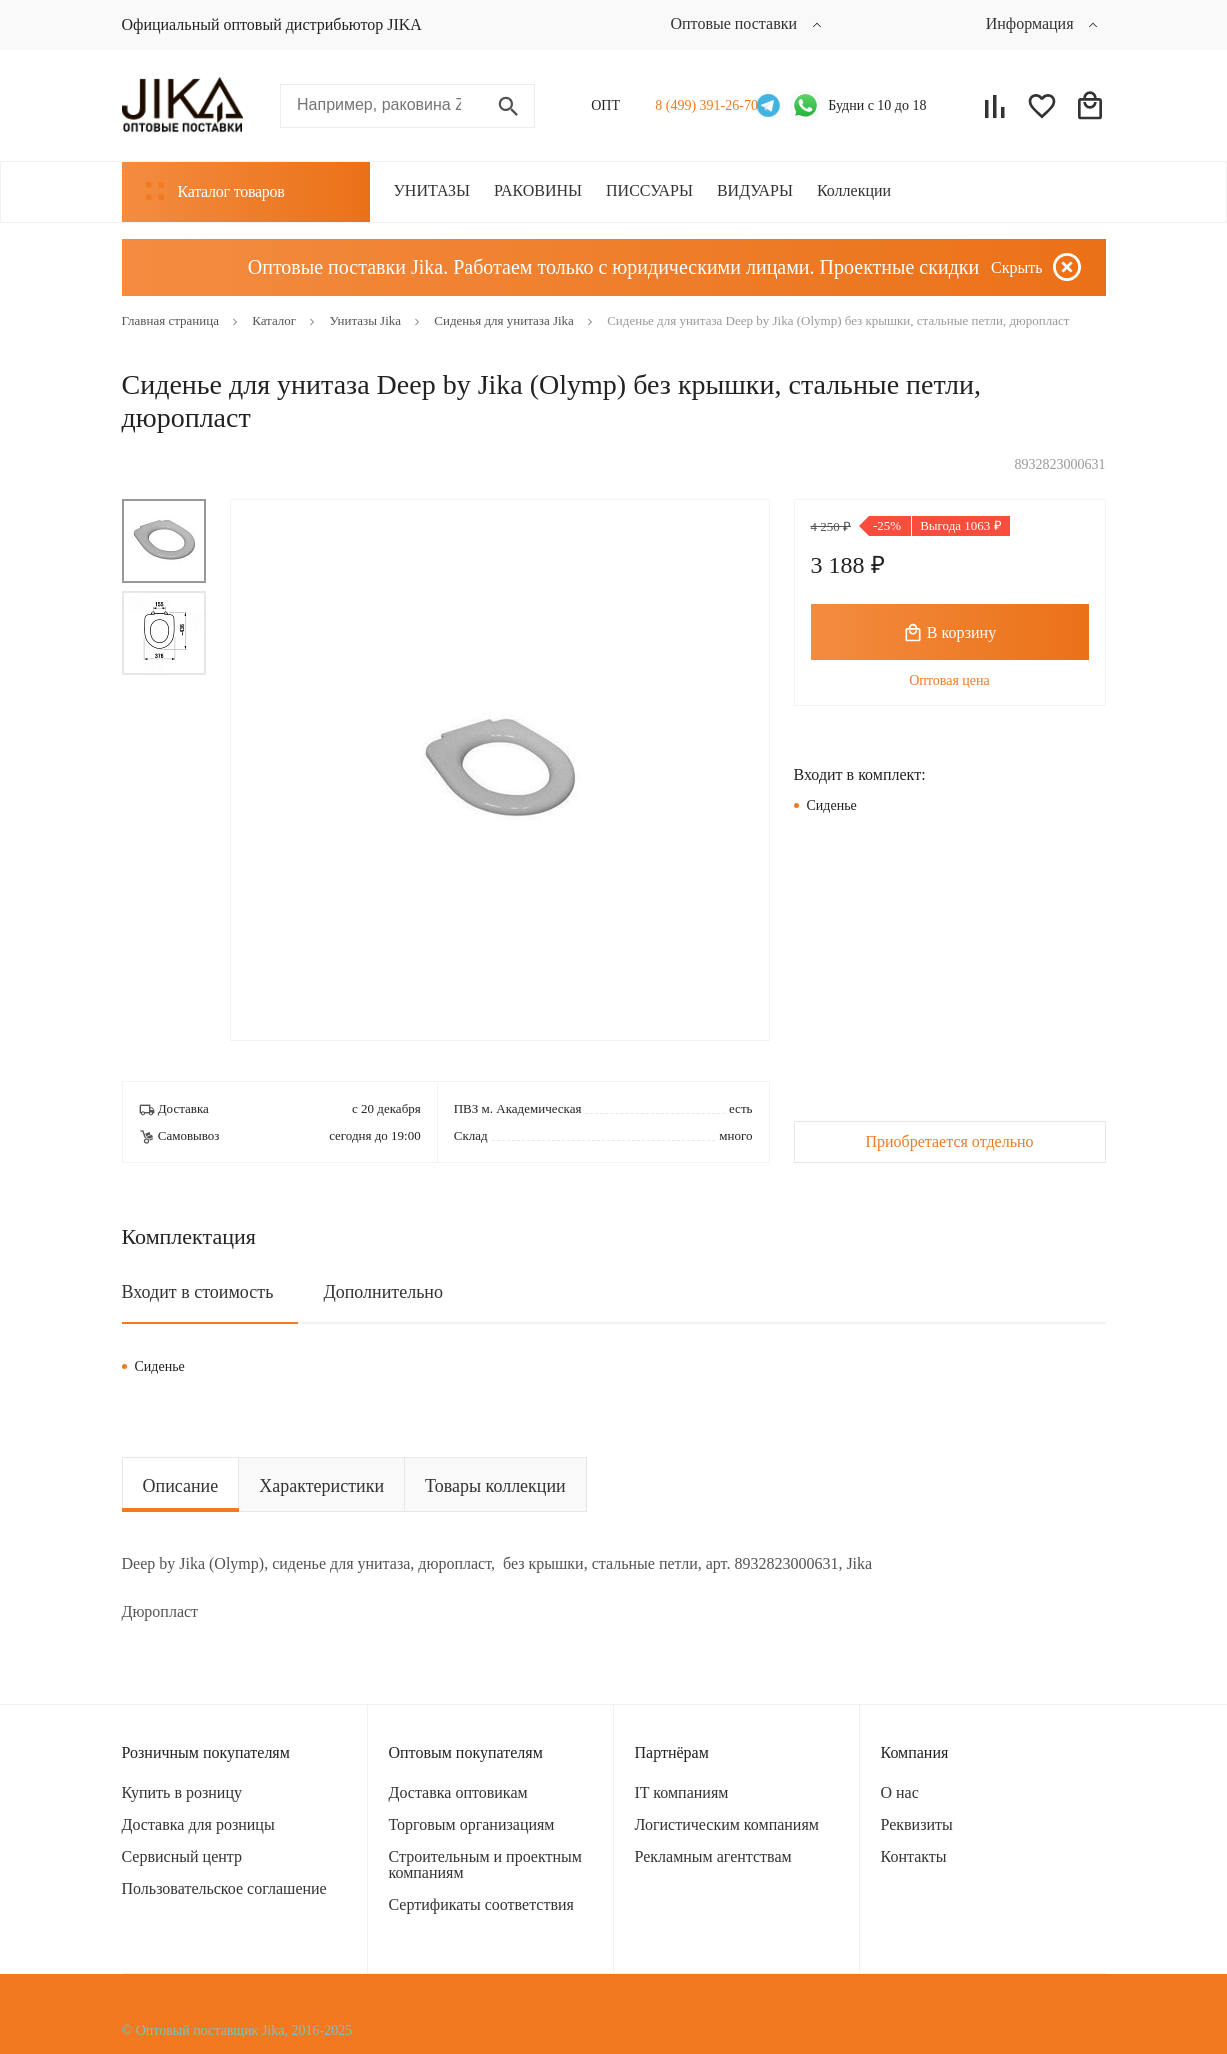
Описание (181, 1486)
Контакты (914, 1856)
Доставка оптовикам (458, 1792)
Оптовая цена (949, 680)
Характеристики (321, 1486)
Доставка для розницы (198, 1824)
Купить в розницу (182, 1792)
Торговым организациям (472, 1824)
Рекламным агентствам (713, 1856)
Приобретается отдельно (949, 1141)
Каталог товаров (215, 191)
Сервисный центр (182, 1856)
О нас (900, 1792)
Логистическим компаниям (727, 1824)
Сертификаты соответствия (481, 1904)
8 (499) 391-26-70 (700, 105)
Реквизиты (917, 1824)
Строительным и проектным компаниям (485, 1864)
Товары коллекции (495, 1486)
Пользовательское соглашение (224, 1888)
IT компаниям (682, 1792)
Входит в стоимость (198, 1292)
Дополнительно (383, 1292)
